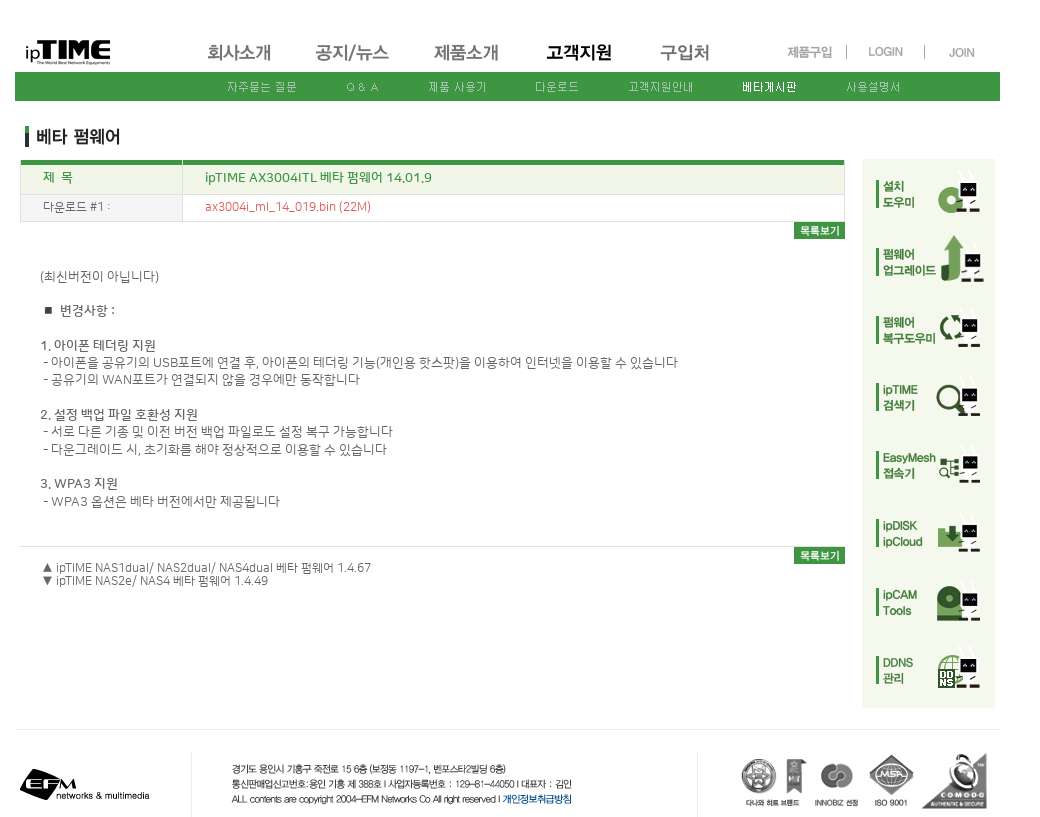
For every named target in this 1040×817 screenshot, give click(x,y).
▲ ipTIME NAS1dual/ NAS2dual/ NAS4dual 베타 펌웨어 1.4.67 (206, 568)
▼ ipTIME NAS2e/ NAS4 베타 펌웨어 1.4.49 (155, 581)
